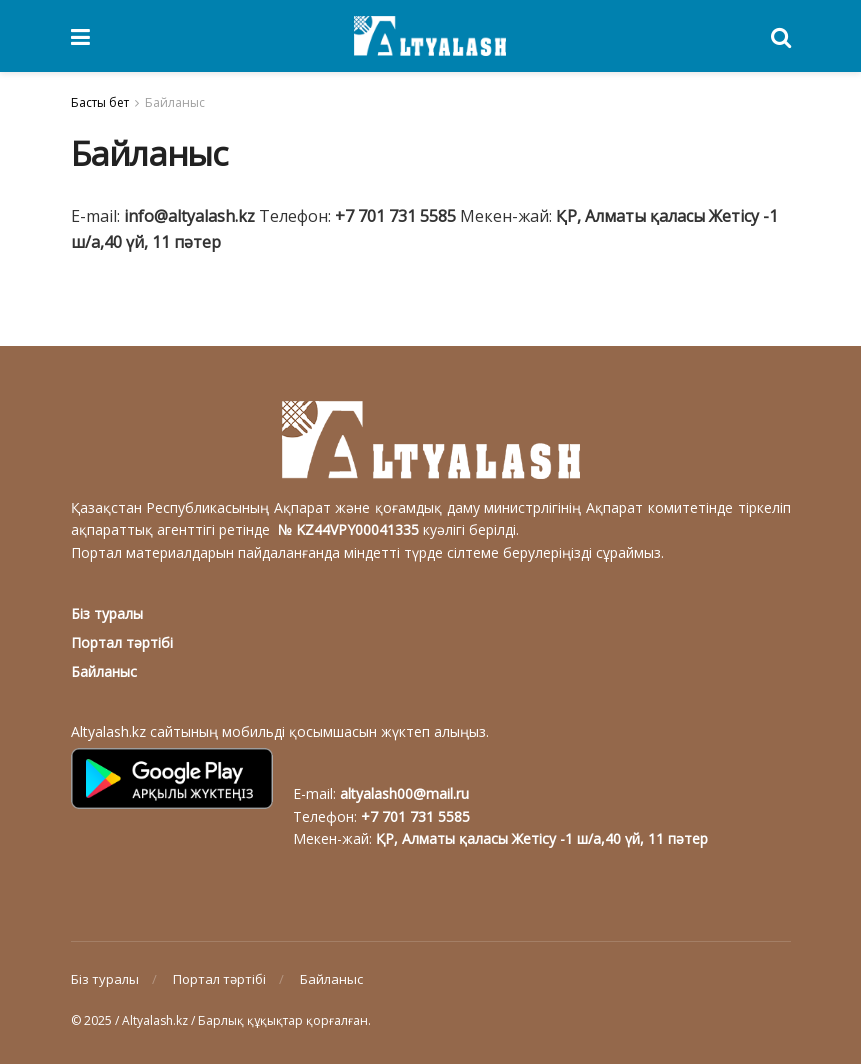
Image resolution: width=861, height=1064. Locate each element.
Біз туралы (107, 613)
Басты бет (100, 102)
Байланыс (175, 102)
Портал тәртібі (122, 642)
